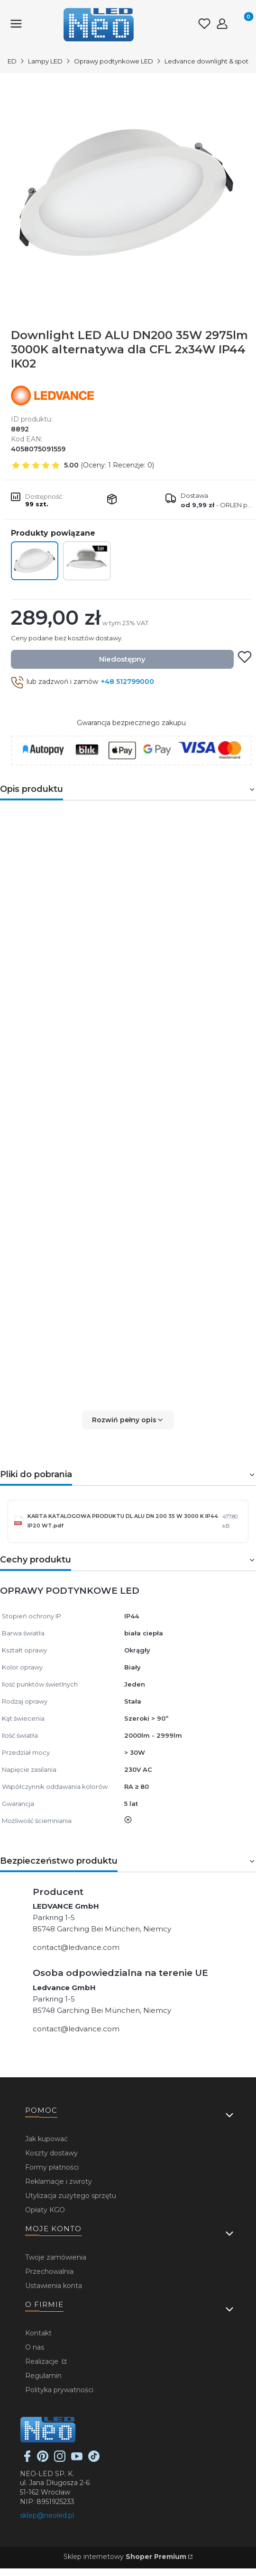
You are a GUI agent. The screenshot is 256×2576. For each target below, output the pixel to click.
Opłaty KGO (45, 2210)
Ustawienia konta (53, 2285)
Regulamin (43, 2375)
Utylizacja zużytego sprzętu (70, 2195)
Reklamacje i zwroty (58, 2181)
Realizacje (42, 2361)
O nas (34, 2347)
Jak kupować (46, 2139)
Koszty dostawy (51, 2153)
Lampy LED (45, 61)
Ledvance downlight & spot (206, 61)
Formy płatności (52, 2167)
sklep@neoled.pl (47, 2515)
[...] (127, 193)
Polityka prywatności (59, 2390)
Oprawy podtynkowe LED (113, 61)
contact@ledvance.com (76, 1947)
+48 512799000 (127, 681)
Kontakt (38, 2333)
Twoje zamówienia (55, 2257)
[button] (128, 1419)
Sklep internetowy (125, 2556)
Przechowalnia (49, 2271)
